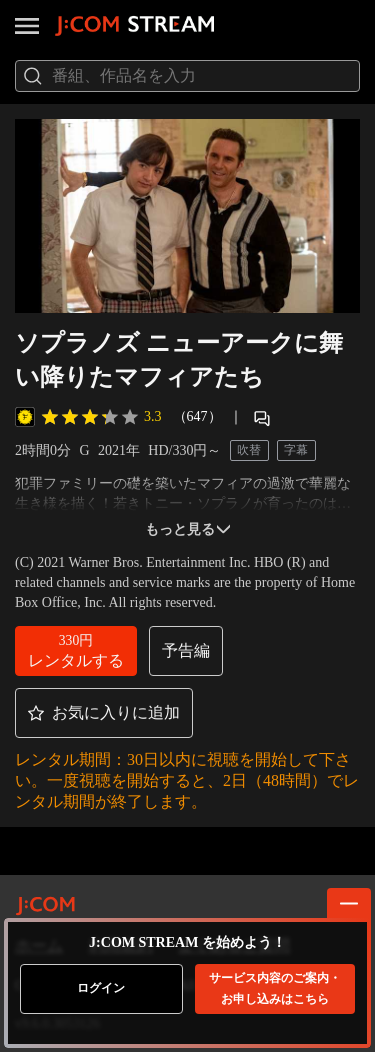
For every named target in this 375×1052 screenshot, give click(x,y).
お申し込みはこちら (275, 988)
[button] (76, 651)
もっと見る (187, 529)
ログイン (101, 988)
